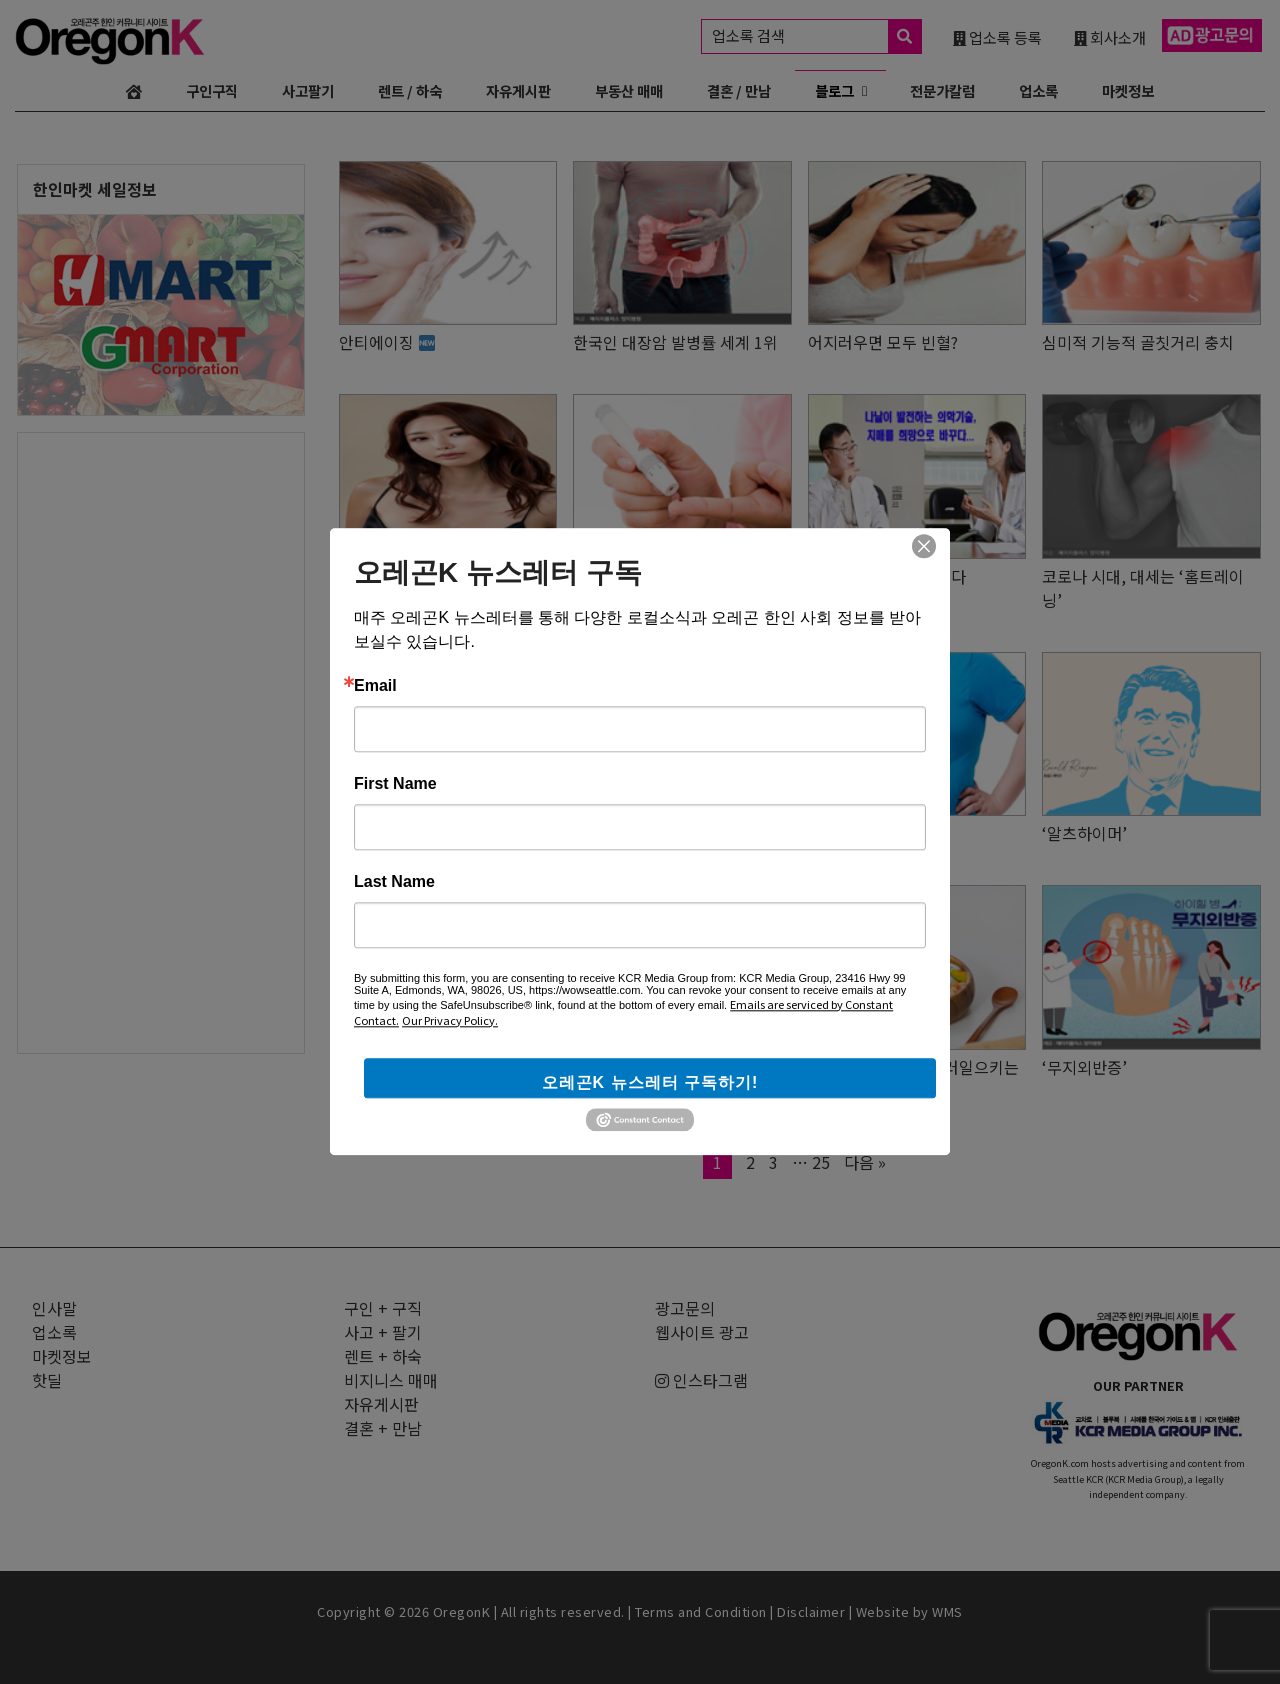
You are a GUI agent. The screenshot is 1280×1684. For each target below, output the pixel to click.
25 (826, 1162)
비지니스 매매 (391, 1380)
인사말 (54, 1308)
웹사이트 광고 (702, 1332)
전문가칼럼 (942, 90)
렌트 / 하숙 (410, 90)
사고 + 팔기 (383, 1332)
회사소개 (1110, 37)
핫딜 (47, 1380)
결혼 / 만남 (739, 90)
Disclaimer (811, 1611)
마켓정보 (1128, 90)
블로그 (834, 90)
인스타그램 (701, 1380)
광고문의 (685, 1308)
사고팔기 (308, 90)
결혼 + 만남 (383, 1428)
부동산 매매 (629, 90)
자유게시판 (518, 90)
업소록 (1038, 90)
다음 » (865, 1162)
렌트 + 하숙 (383, 1356)
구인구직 (212, 90)
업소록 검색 (816, 36)
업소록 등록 (997, 37)
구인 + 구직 (383, 1308)
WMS (947, 1611)
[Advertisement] (161, 733)
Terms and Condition (701, 1611)
